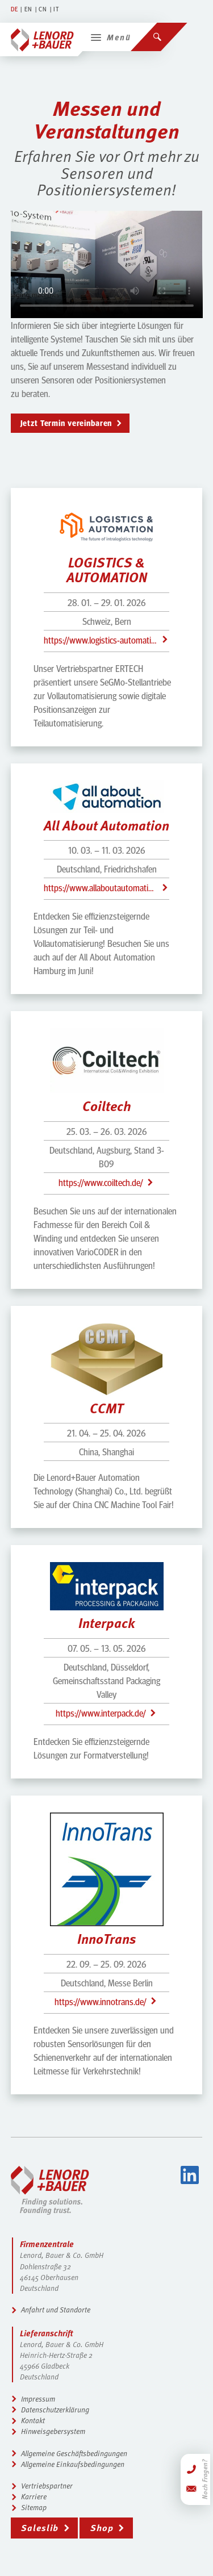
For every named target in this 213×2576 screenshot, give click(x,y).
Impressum (38, 2399)
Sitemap (34, 2507)
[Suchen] (159, 37)
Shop (102, 2527)
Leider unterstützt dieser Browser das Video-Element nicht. (107, 264)
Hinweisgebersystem (53, 2431)
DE (14, 9)
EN (28, 9)
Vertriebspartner (47, 2486)
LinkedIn (190, 2175)
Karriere (34, 2496)
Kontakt (33, 2420)
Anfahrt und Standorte (55, 2309)
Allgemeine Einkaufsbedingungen (72, 2464)
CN (43, 9)
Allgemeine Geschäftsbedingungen (74, 2453)
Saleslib (40, 2527)
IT (56, 9)
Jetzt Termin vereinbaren (66, 422)
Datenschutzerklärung (55, 2409)
